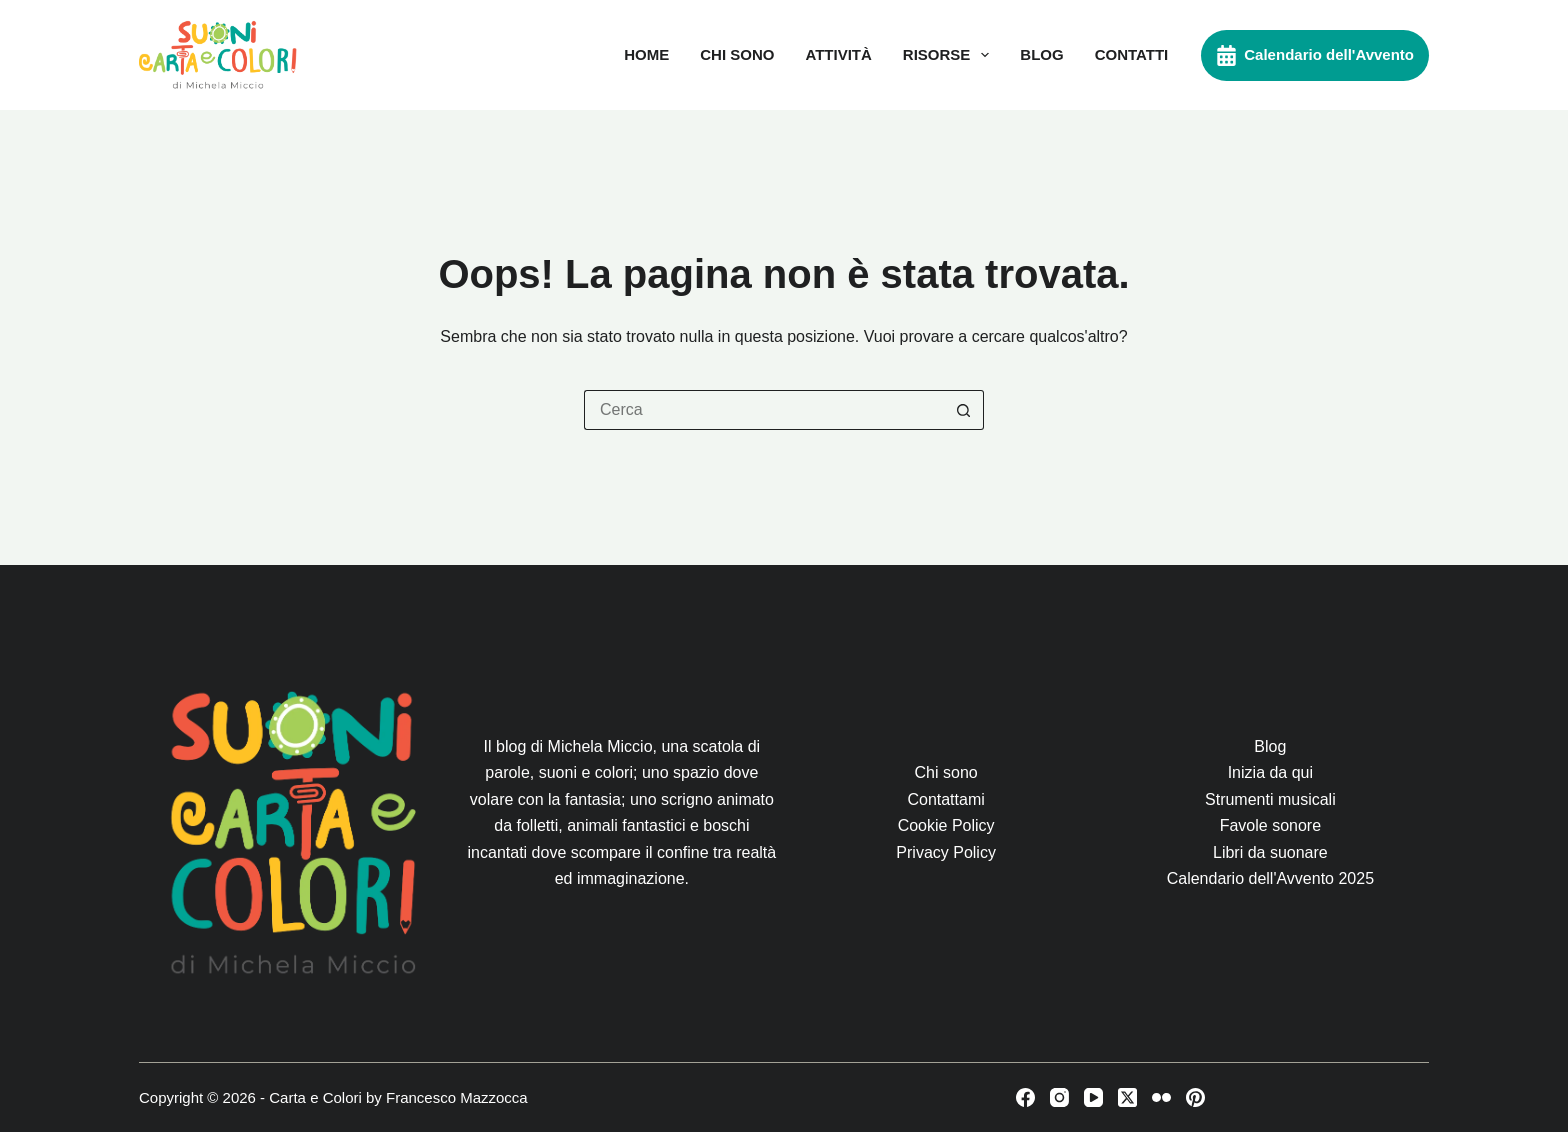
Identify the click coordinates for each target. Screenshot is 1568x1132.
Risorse (950, 55)
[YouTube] (1093, 1097)
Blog (1041, 54)
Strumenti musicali (1270, 799)
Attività (838, 54)
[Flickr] (1161, 1097)
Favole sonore (1270, 825)
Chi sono (737, 54)
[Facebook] (1025, 1097)
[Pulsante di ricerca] (964, 410)
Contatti (1132, 54)
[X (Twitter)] (1127, 1097)
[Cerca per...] (764, 410)
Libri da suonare (1270, 852)
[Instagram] (1059, 1097)
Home (646, 54)
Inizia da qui (1270, 772)
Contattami (945, 799)
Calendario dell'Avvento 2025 (1270, 878)
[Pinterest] (1195, 1097)
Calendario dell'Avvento (1315, 55)
